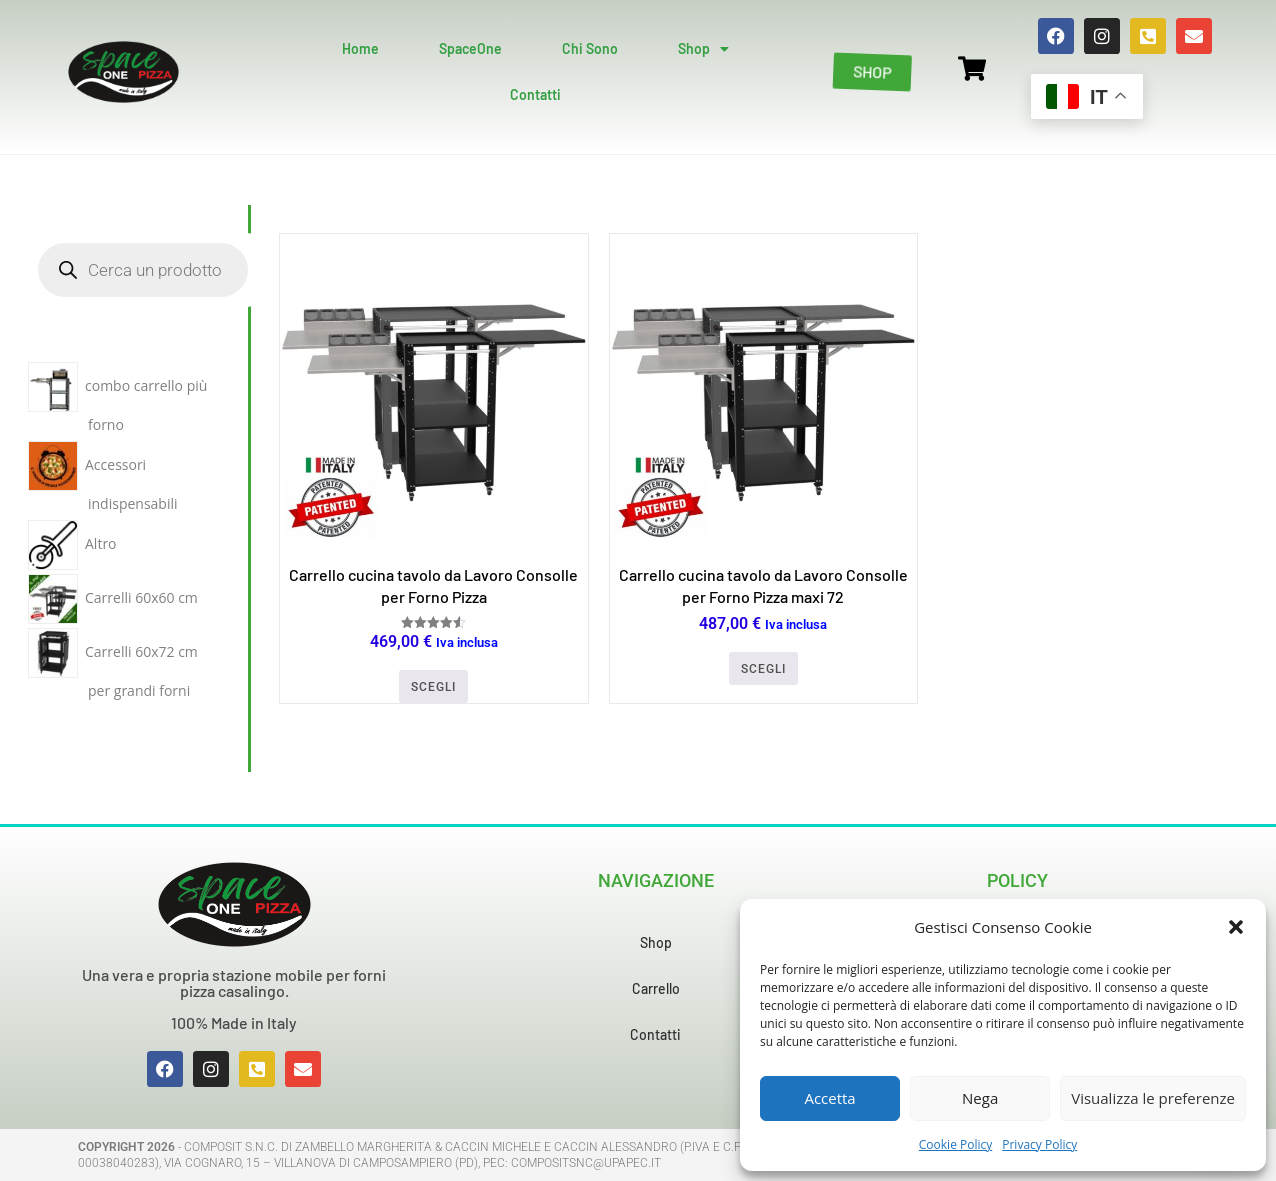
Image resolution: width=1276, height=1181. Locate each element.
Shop (703, 49)
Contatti (535, 94)
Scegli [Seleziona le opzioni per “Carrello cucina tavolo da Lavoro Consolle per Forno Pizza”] (433, 687)
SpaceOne (470, 48)
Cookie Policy (955, 1144)
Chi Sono (590, 48)
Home (360, 48)
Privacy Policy (1039, 1144)
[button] (1236, 927)
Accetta (829, 1098)
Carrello (656, 988)
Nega (980, 1098)
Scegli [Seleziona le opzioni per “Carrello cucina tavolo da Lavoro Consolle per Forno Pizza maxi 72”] (763, 669)
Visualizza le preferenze (1153, 1098)
